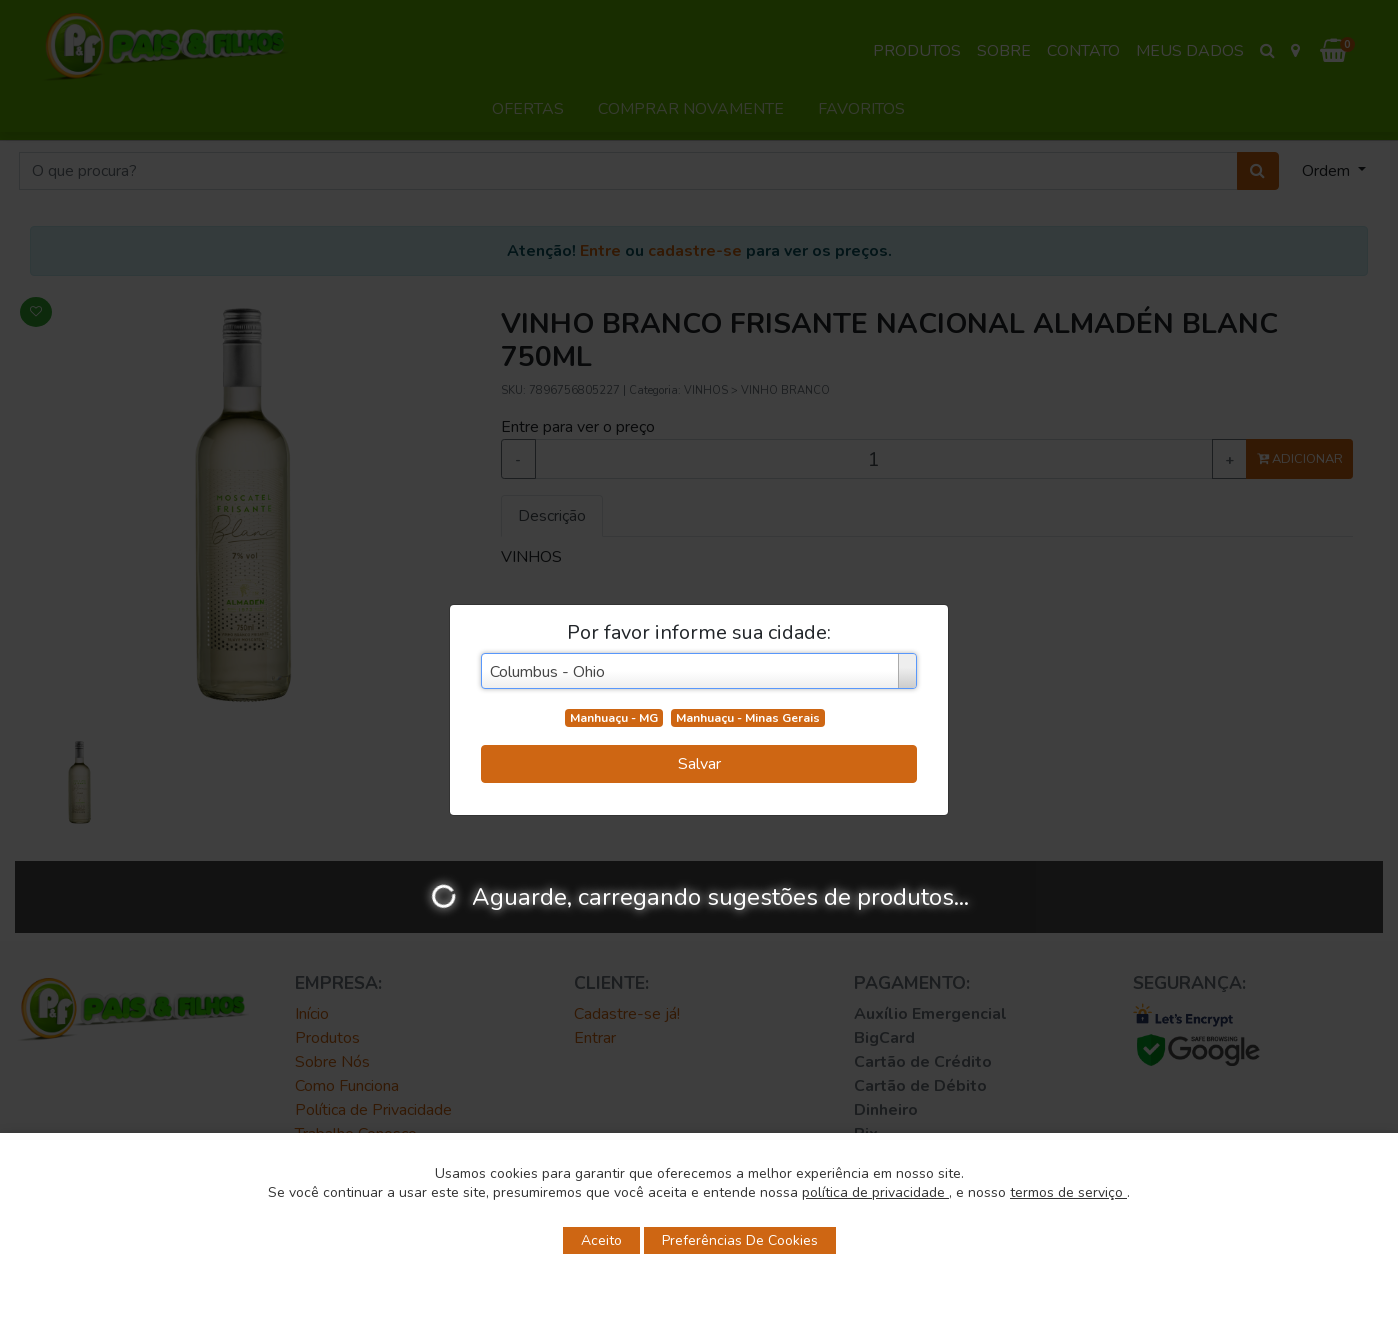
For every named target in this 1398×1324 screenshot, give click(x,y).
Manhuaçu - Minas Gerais (748, 718)
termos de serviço (1068, 1192)
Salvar (699, 764)
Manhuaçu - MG (614, 718)
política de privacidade (875, 1192)
